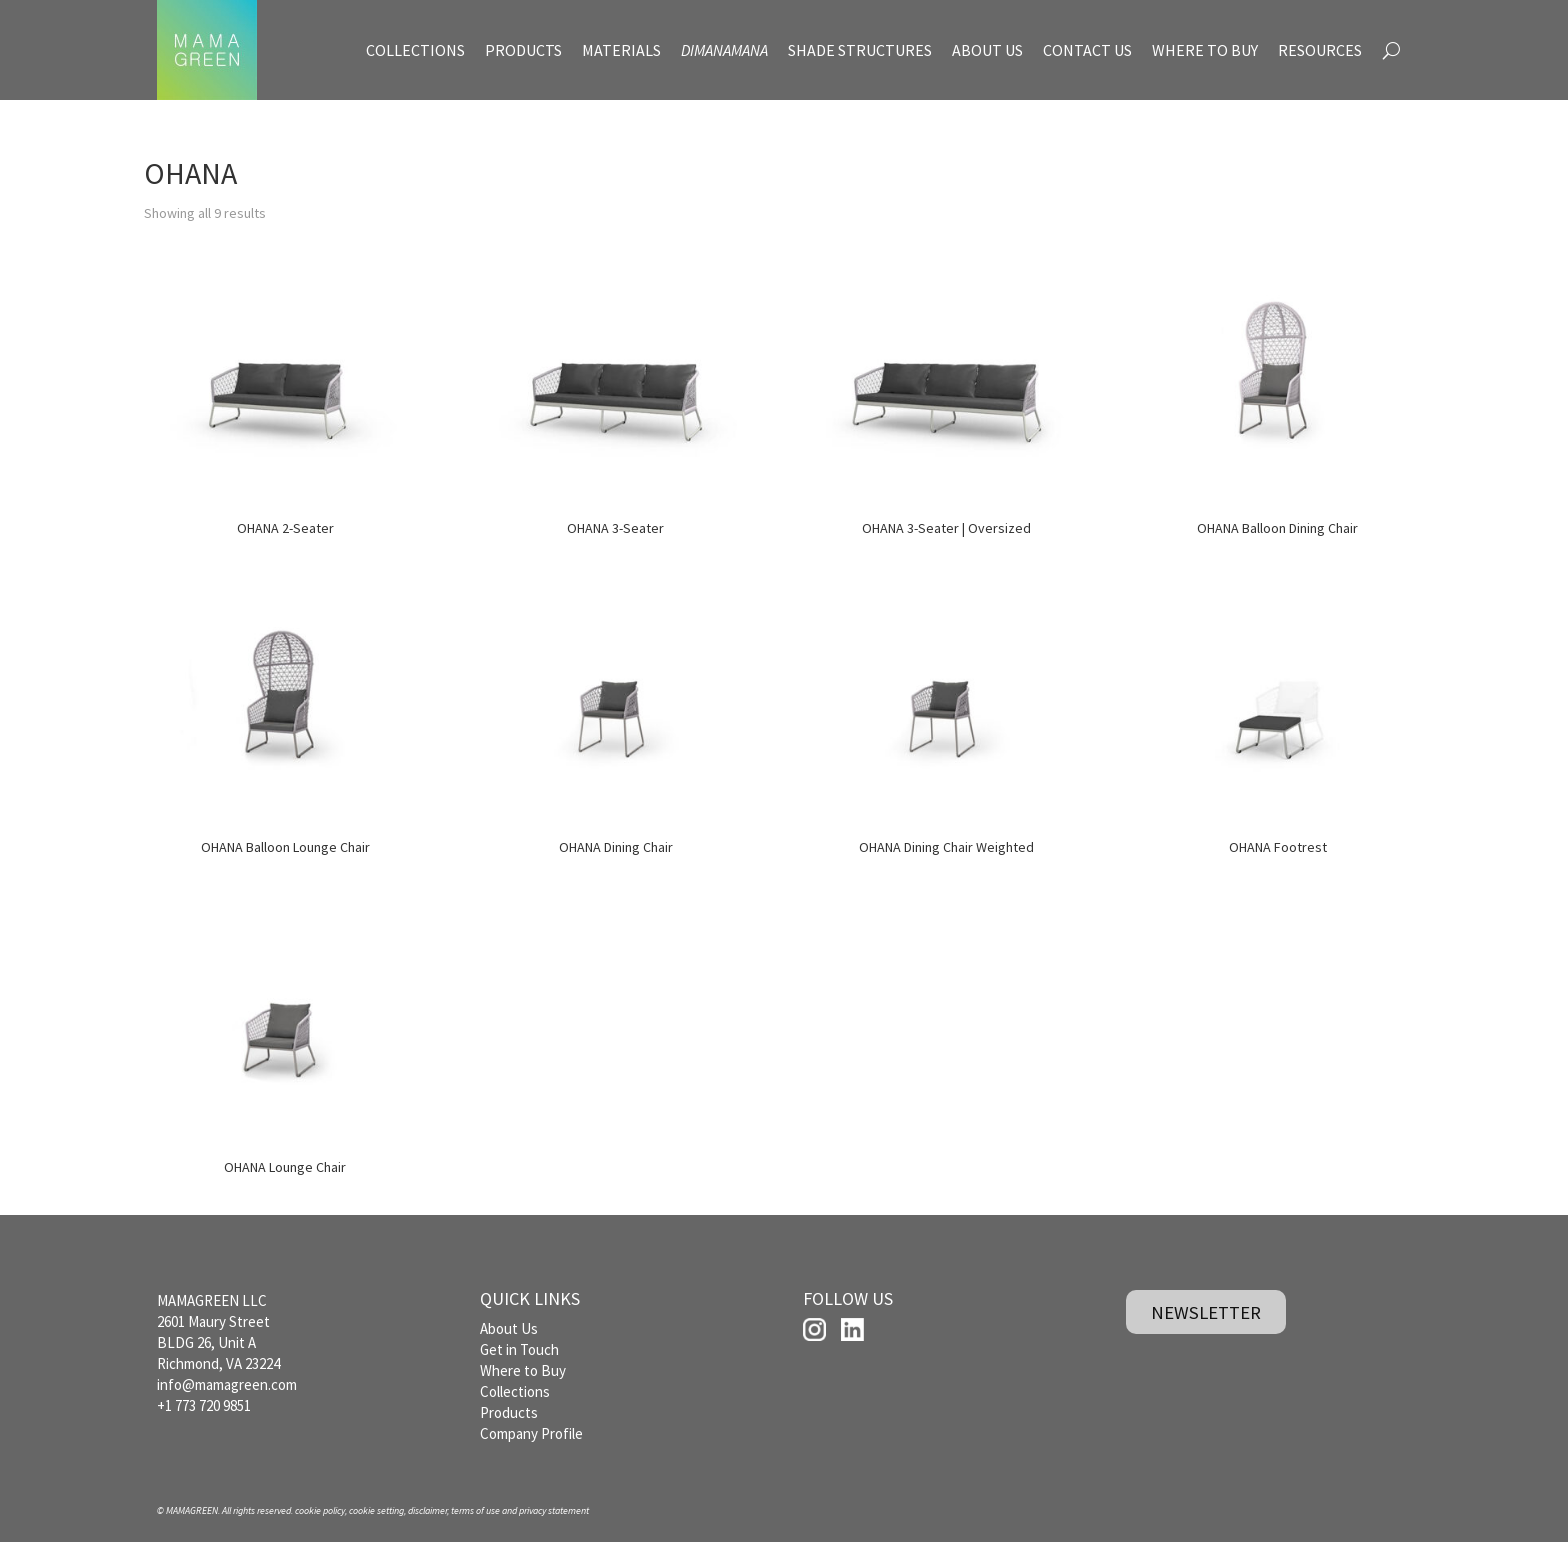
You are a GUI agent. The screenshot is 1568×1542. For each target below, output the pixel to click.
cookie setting (376, 1510)
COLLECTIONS (415, 50)
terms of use (475, 1510)
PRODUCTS (523, 50)
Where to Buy (523, 1370)
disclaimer (427, 1510)
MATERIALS (621, 50)
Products (509, 1412)
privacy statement (554, 1510)
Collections (515, 1391)
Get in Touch (519, 1349)
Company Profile (531, 1433)
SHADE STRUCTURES (860, 50)
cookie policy (320, 1510)
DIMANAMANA (724, 50)
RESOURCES (1320, 50)
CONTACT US (1087, 50)
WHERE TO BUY (1205, 50)
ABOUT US (987, 50)
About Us (509, 1328)
